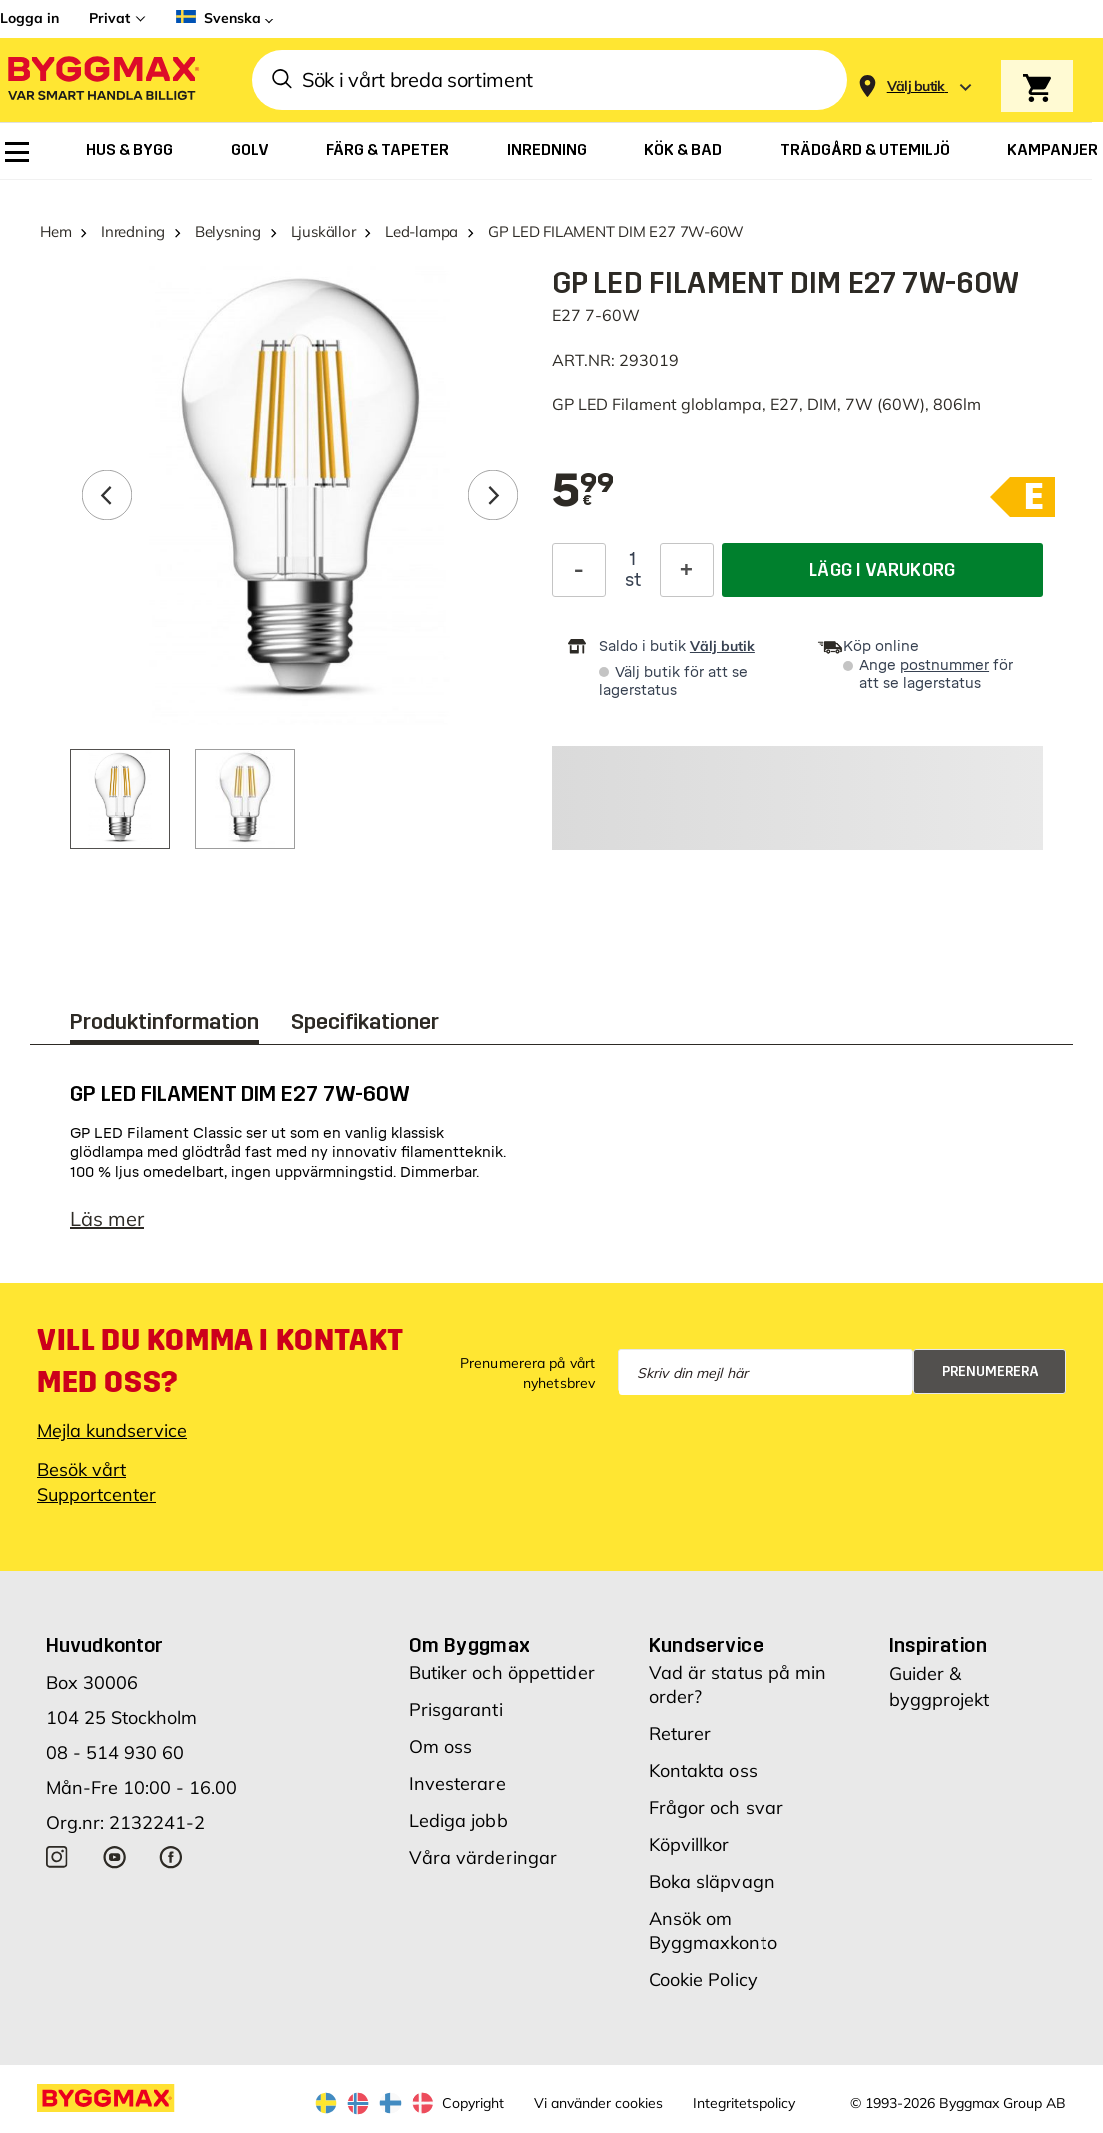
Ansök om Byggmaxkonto (713, 1930)
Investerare (457, 1783)
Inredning (133, 231)
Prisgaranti (456, 1709)
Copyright (473, 2103)
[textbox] (583, 492)
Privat (109, 18)
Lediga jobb (458, 1820)
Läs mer (107, 1218)
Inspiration (938, 1645)
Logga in (29, 18)
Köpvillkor (689, 1844)
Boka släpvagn (712, 1881)
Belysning (228, 231)
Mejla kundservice (112, 1430)
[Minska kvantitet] (579, 570)
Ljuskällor (323, 231)
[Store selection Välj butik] (916, 86)
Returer (680, 1733)
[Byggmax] (102, 80)
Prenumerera (990, 1371)
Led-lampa (421, 231)
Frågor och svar (716, 1807)
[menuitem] (17, 152)
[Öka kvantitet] (687, 570)
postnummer (944, 665)
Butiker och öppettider (502, 1672)
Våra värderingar (483, 1857)
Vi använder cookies (598, 2103)
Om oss (441, 1746)
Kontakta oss (703, 1770)
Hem (55, 231)
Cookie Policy (703, 1979)
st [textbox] (633, 580)
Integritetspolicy (744, 2103)
